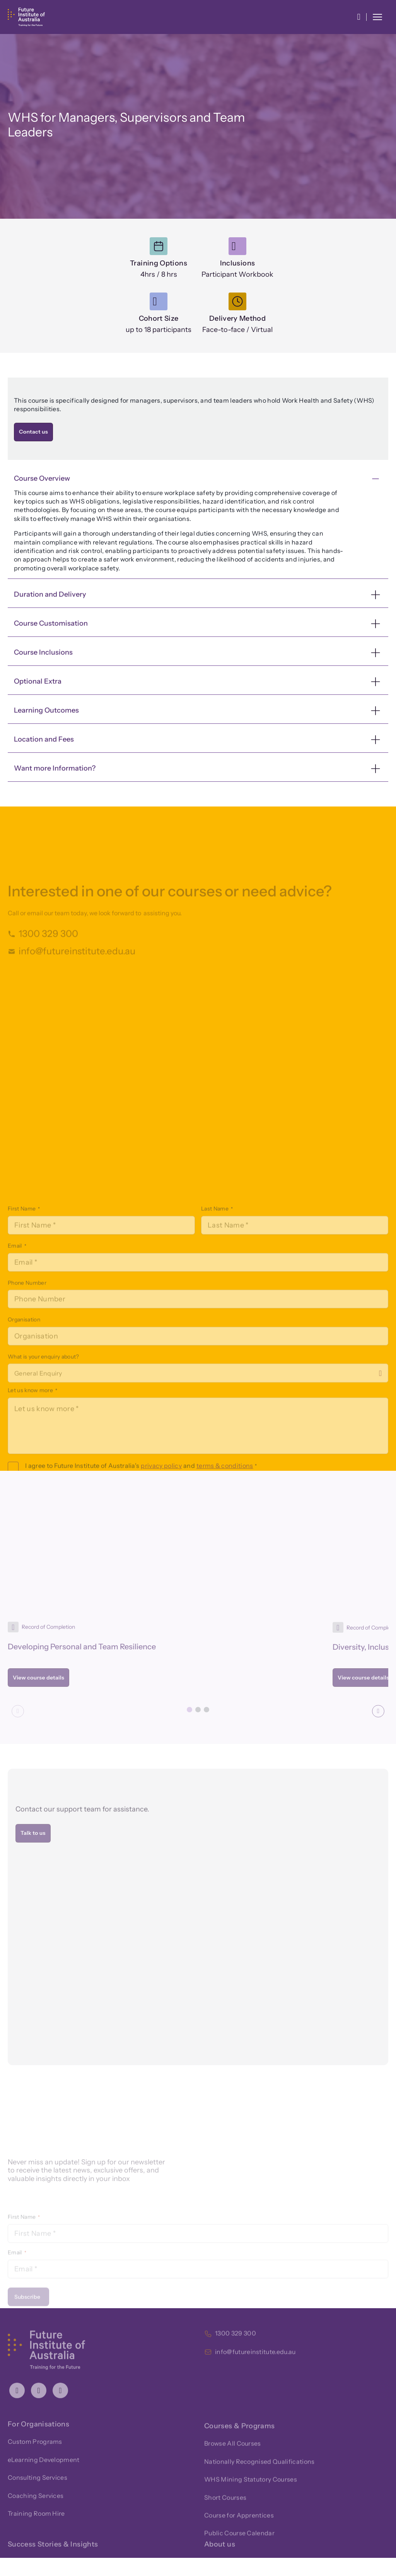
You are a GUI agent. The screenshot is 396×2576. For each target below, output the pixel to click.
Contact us (33, 431)
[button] (359, 17)
